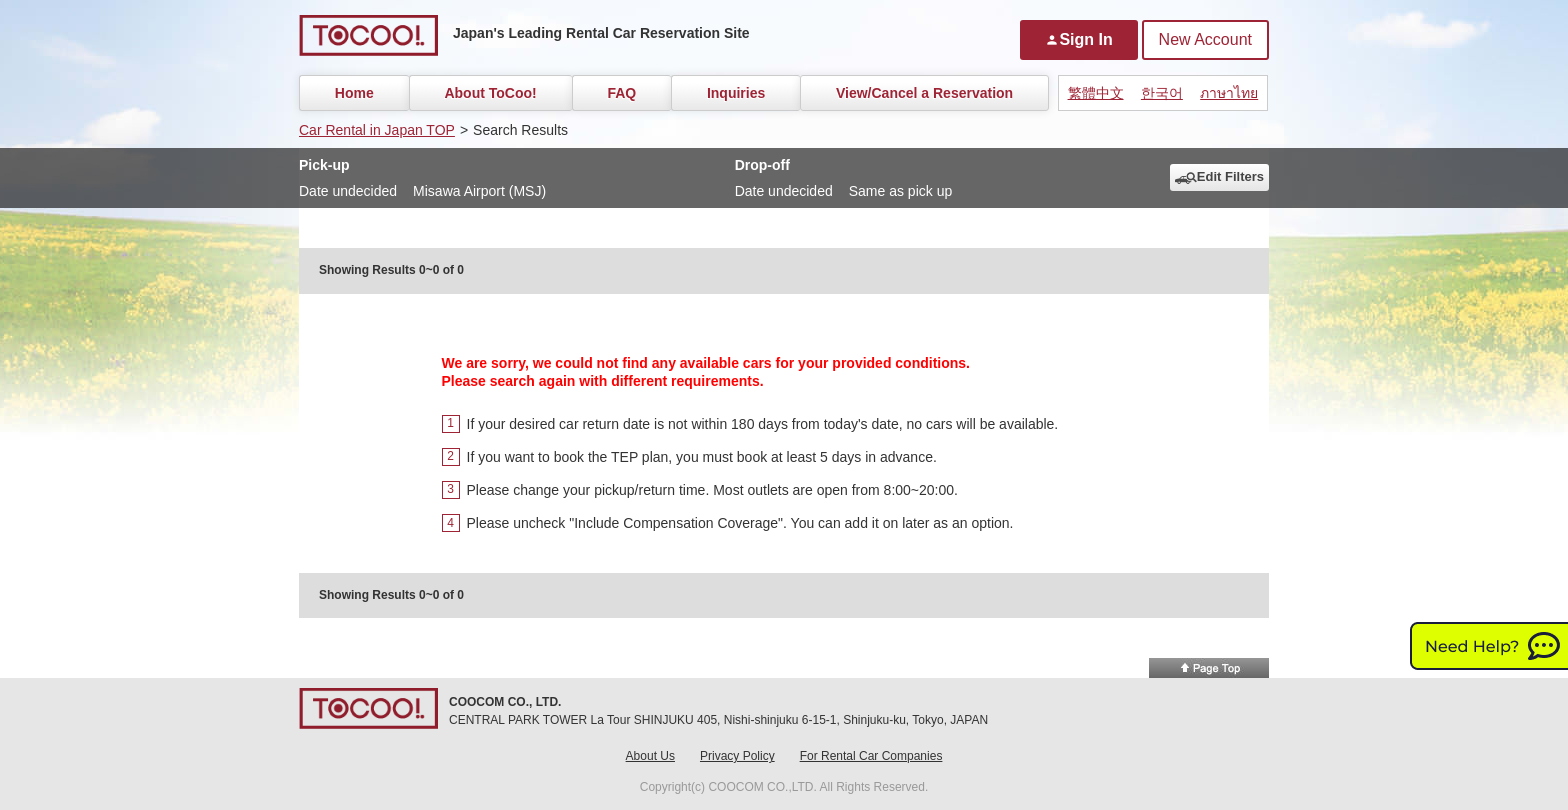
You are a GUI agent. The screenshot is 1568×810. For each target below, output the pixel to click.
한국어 (1162, 93)
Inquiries (736, 93)
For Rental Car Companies (871, 756)
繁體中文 (1096, 93)
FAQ (621, 93)
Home (354, 93)
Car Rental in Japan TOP (377, 130)
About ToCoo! (490, 93)
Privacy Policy (737, 756)
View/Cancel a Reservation (924, 93)
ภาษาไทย (1229, 93)
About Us (650, 756)
